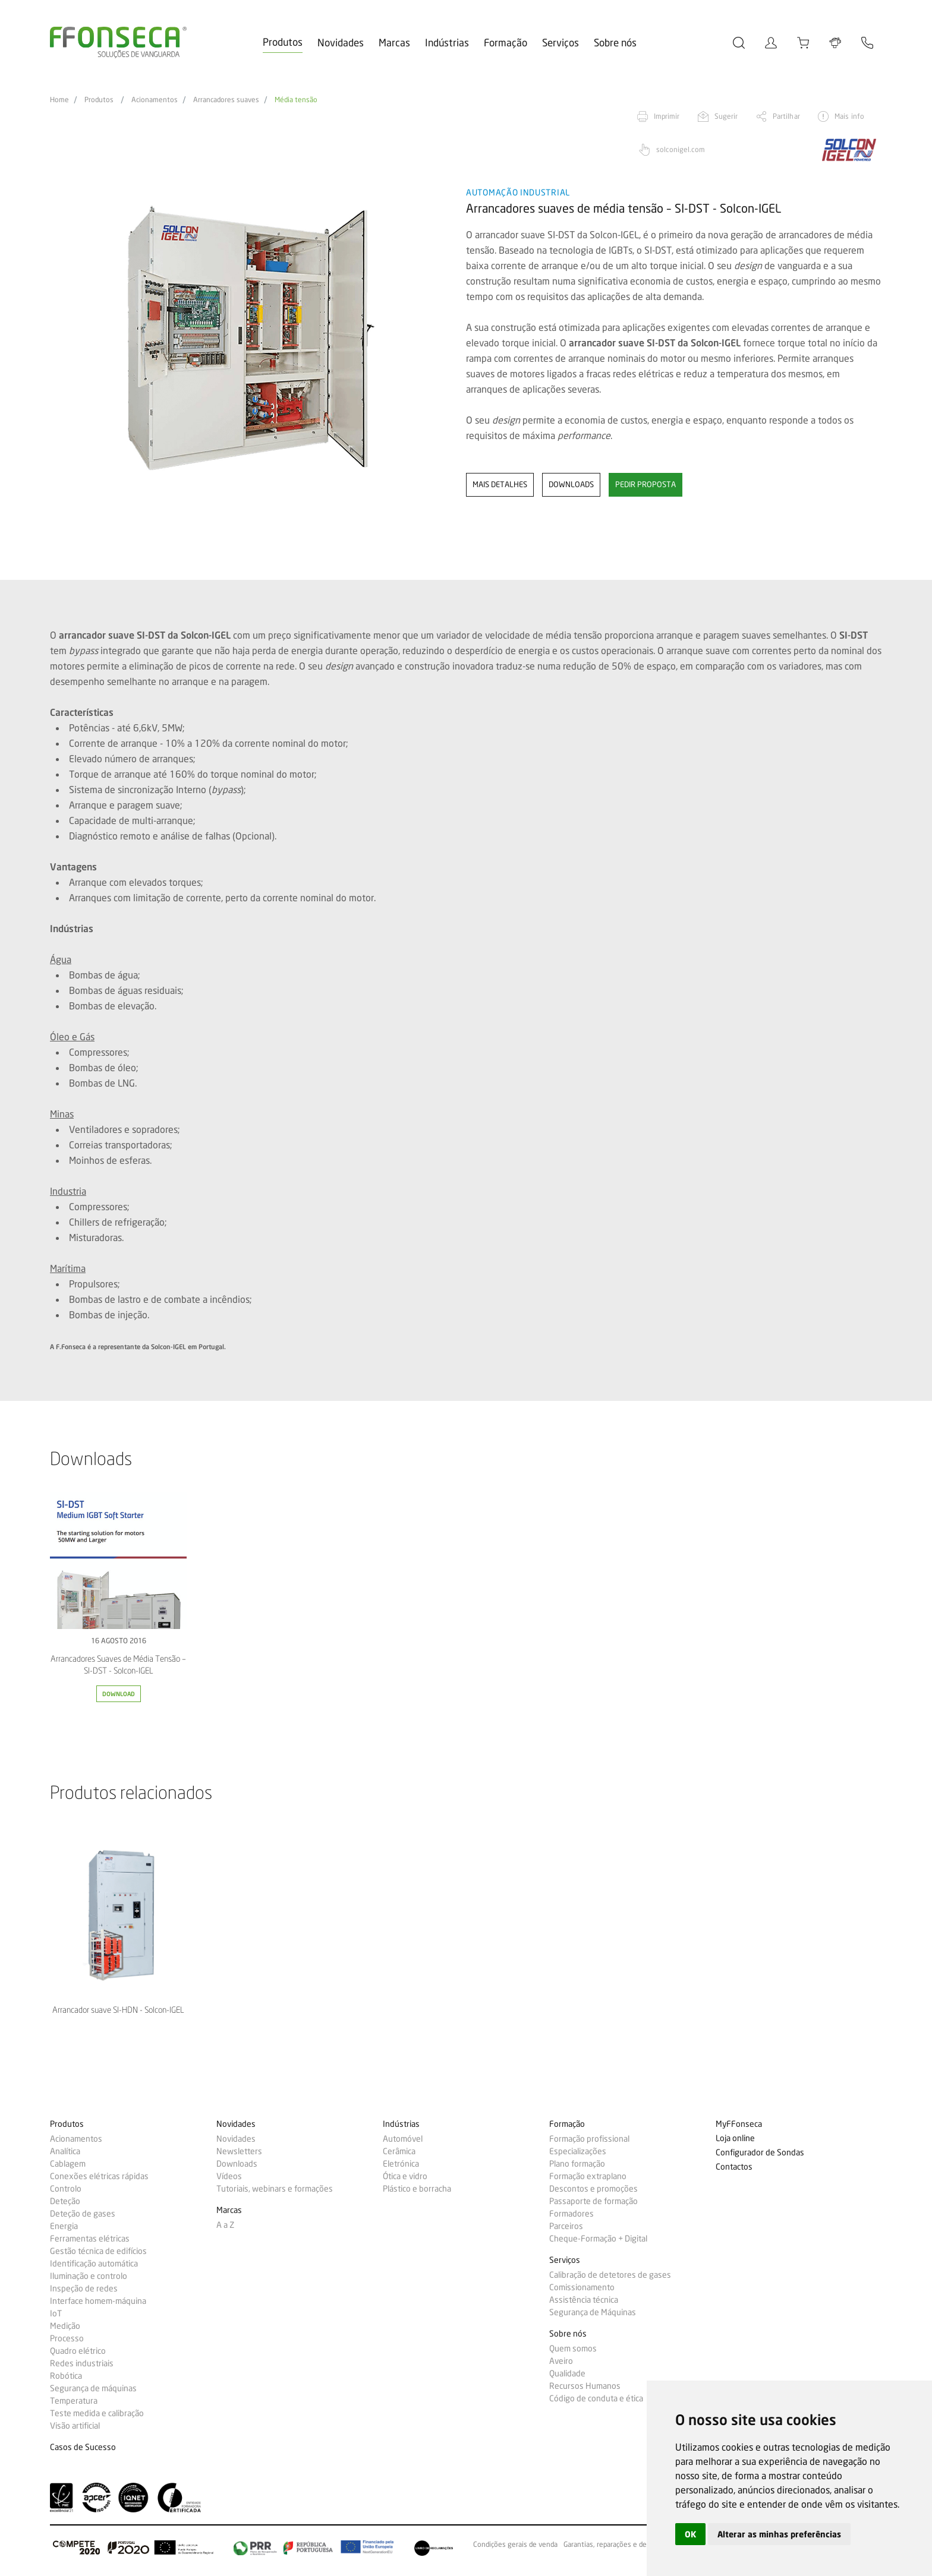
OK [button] (690, 2534)
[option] (250, 338)
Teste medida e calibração (97, 2413)
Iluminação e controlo (88, 2276)
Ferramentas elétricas (90, 2238)
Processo (67, 2338)
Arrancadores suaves (226, 100)
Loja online (735, 2138)
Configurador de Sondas (760, 2152)
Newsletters (239, 2151)
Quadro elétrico (78, 2351)
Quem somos (573, 2348)
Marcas (394, 42)
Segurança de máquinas (93, 2388)
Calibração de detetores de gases (610, 2275)
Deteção (65, 2201)
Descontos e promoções (593, 2188)
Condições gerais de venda (515, 2544)
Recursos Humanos (585, 2386)
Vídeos (229, 2176)
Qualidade (567, 2373)
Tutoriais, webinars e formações (274, 2188)
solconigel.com (680, 149)
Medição (65, 2326)
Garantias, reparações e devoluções (619, 2544)
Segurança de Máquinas (592, 2312)
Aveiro (561, 2361)
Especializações (577, 2151)
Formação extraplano (587, 2176)
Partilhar (786, 116)
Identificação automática (94, 2263)
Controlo (65, 2188)
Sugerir (726, 116)
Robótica (66, 2376)
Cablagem (68, 2163)
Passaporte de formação (593, 2201)
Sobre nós (615, 42)
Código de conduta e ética (596, 2398)
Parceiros (566, 2226)
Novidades (340, 42)
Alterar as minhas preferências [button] (779, 2534)
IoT (56, 2313)
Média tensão (296, 100)
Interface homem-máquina (98, 2301)
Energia (64, 2226)
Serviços (560, 42)
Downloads (236, 2163)
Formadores (571, 2213)
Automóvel (403, 2138)
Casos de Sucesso (83, 2447)
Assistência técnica (583, 2299)
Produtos (283, 42)
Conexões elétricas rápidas (99, 2176)
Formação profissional (589, 2138)
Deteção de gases (82, 2213)
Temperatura (73, 2400)
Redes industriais (82, 2363)
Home (59, 100)
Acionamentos (154, 100)
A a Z (225, 2225)
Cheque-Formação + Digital (598, 2238)
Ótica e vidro (405, 2176)
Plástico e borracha (417, 2188)
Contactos (734, 2167)
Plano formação (577, 2163)
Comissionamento (582, 2287)
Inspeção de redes (84, 2288)
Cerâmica (399, 2151)
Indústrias (447, 42)
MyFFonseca (739, 2124)
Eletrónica (401, 2163)
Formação (505, 42)
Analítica (65, 2151)
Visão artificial (75, 2425)
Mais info (849, 116)
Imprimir (667, 116)
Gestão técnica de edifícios (98, 2251)
